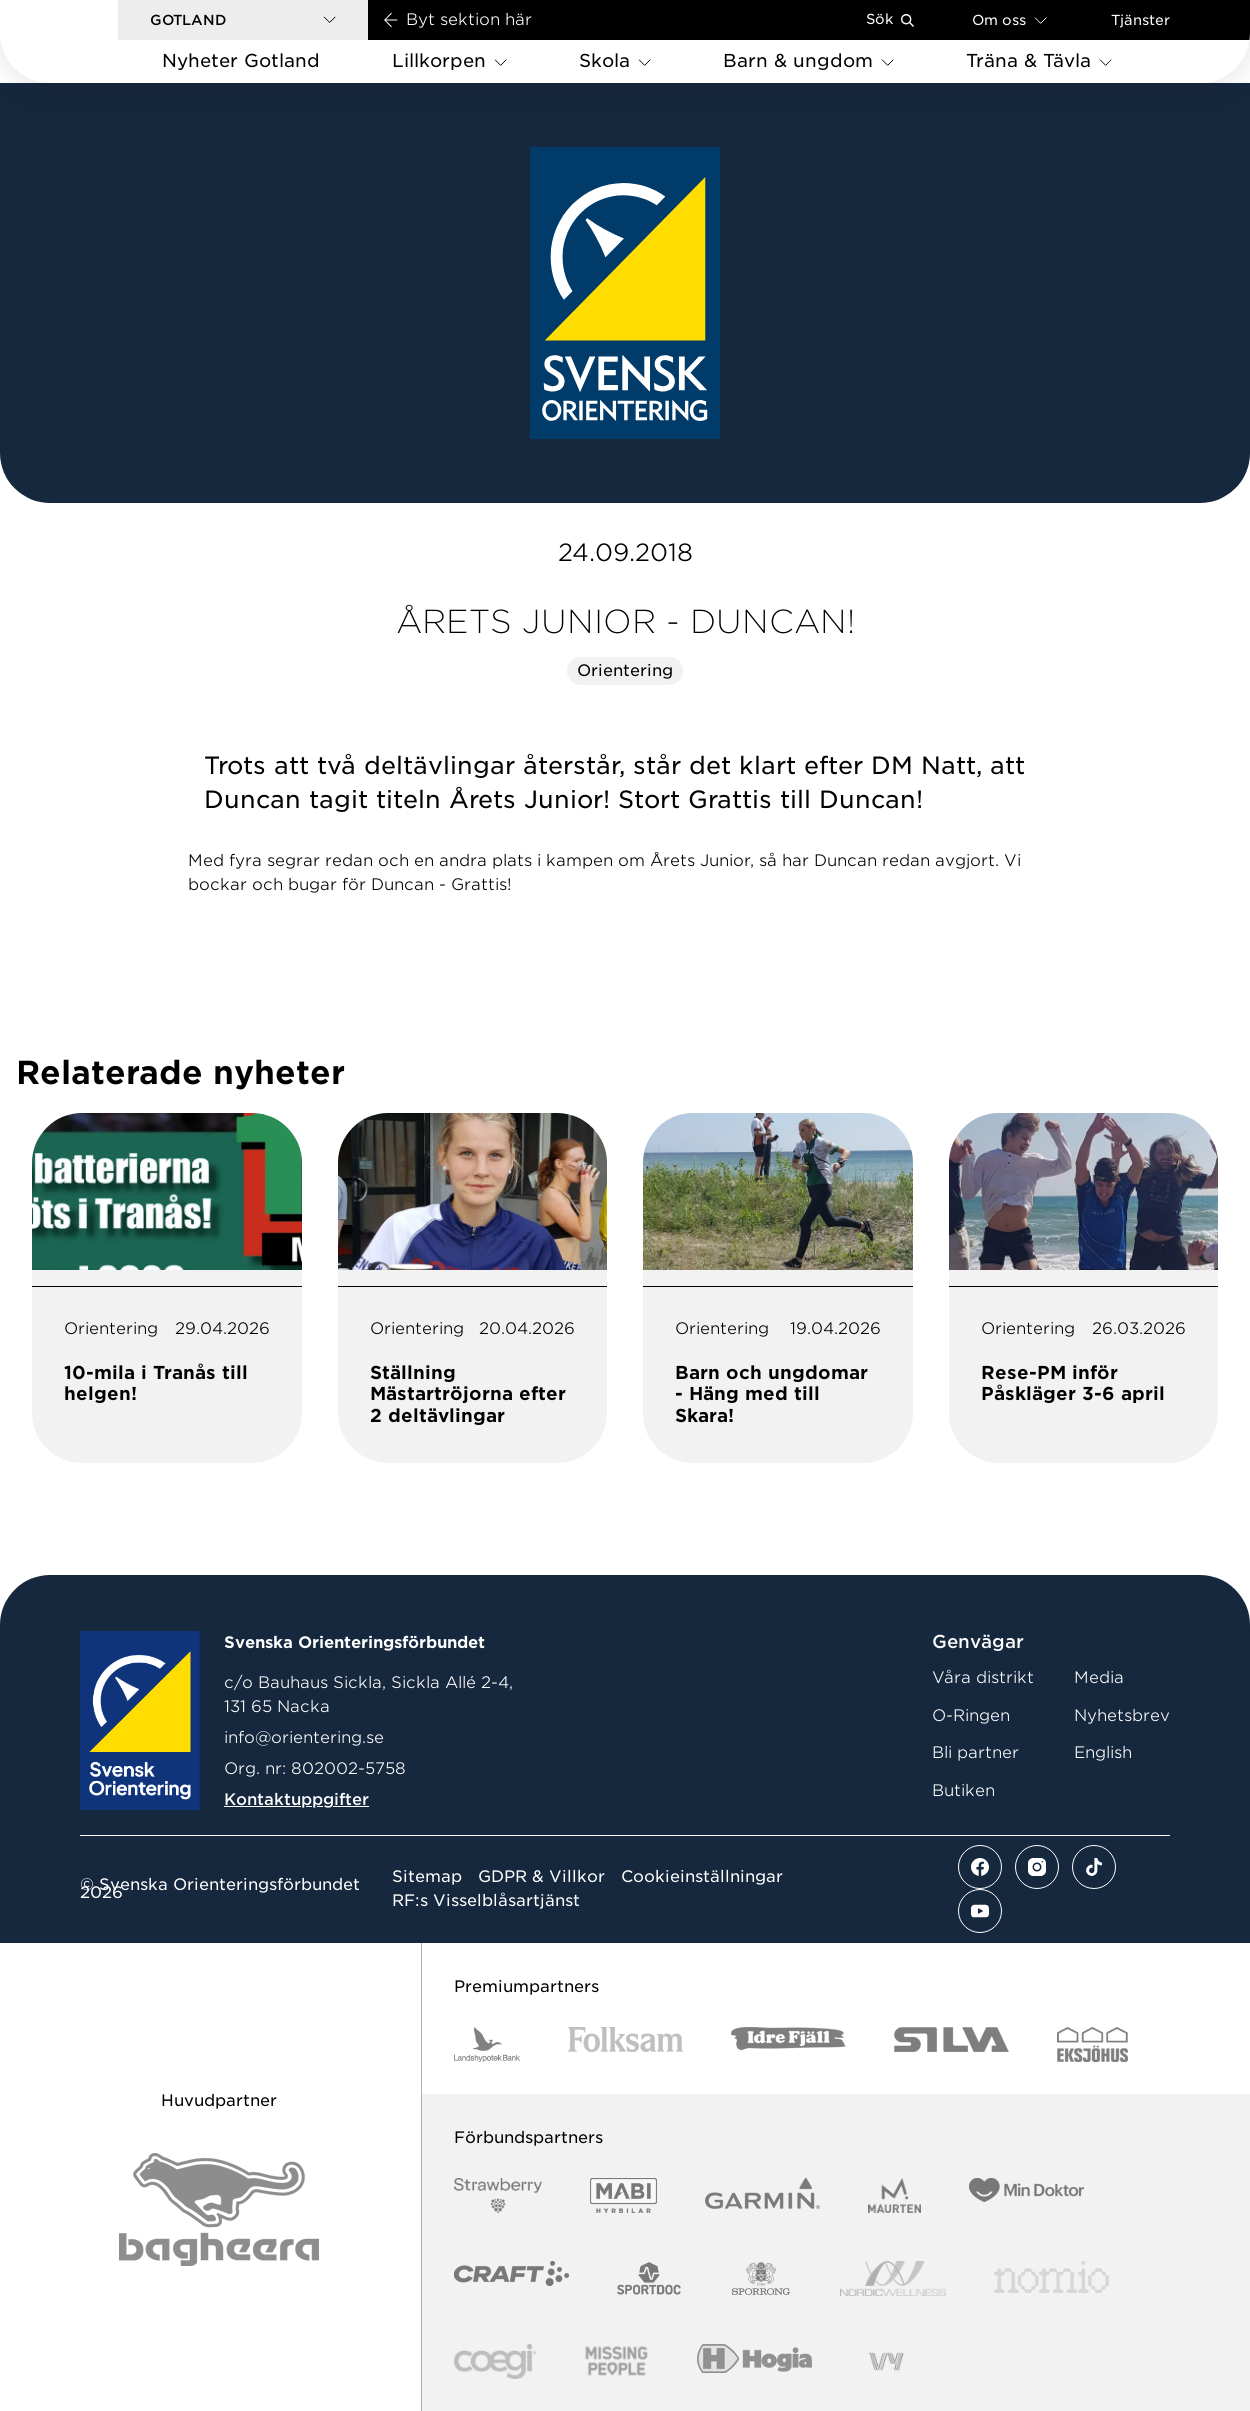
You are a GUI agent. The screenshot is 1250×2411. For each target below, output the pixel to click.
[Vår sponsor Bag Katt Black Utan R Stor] (219, 2209)
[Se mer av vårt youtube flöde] (980, 1911)
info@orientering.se (304, 1737)
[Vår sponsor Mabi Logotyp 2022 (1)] (623, 2195)
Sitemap (427, 1877)
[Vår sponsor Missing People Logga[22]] (616, 2361)
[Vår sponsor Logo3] (495, 2361)
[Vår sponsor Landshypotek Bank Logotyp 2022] (487, 2044)
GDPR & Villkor (541, 1877)
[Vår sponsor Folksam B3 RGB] (625, 2044)
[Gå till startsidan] (91, 41)
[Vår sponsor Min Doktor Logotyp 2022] (1026, 2195)
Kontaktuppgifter (296, 1799)
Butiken (963, 1790)
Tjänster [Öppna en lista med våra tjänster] (1140, 20)
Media (1099, 1677)
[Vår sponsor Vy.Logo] (886, 2361)
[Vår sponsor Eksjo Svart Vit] (1092, 2044)
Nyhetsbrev (1122, 1715)
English (1103, 1752)
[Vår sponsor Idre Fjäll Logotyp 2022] (788, 2044)
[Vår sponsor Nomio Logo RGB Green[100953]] (1051, 2278)
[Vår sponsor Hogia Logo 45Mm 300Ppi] (754, 2361)
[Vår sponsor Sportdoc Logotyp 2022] (649, 2278)
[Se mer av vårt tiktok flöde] (1094, 1867)
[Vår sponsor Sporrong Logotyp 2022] (761, 2278)
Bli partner (975, 1752)
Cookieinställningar (702, 1877)
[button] (243, 20)
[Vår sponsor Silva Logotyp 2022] (951, 2044)
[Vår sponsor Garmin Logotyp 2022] (762, 2195)
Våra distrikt (983, 1677)
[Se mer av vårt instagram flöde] (1037, 1867)
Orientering (625, 670)
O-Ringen (971, 1715)
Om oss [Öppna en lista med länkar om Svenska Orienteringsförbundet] (1009, 19)
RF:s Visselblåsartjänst (486, 1901)
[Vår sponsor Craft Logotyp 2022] (511, 2278)
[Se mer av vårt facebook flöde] (980, 1867)
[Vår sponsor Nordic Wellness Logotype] (893, 2278)
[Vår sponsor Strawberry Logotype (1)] (498, 2195)
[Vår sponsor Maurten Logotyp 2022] (895, 2195)
